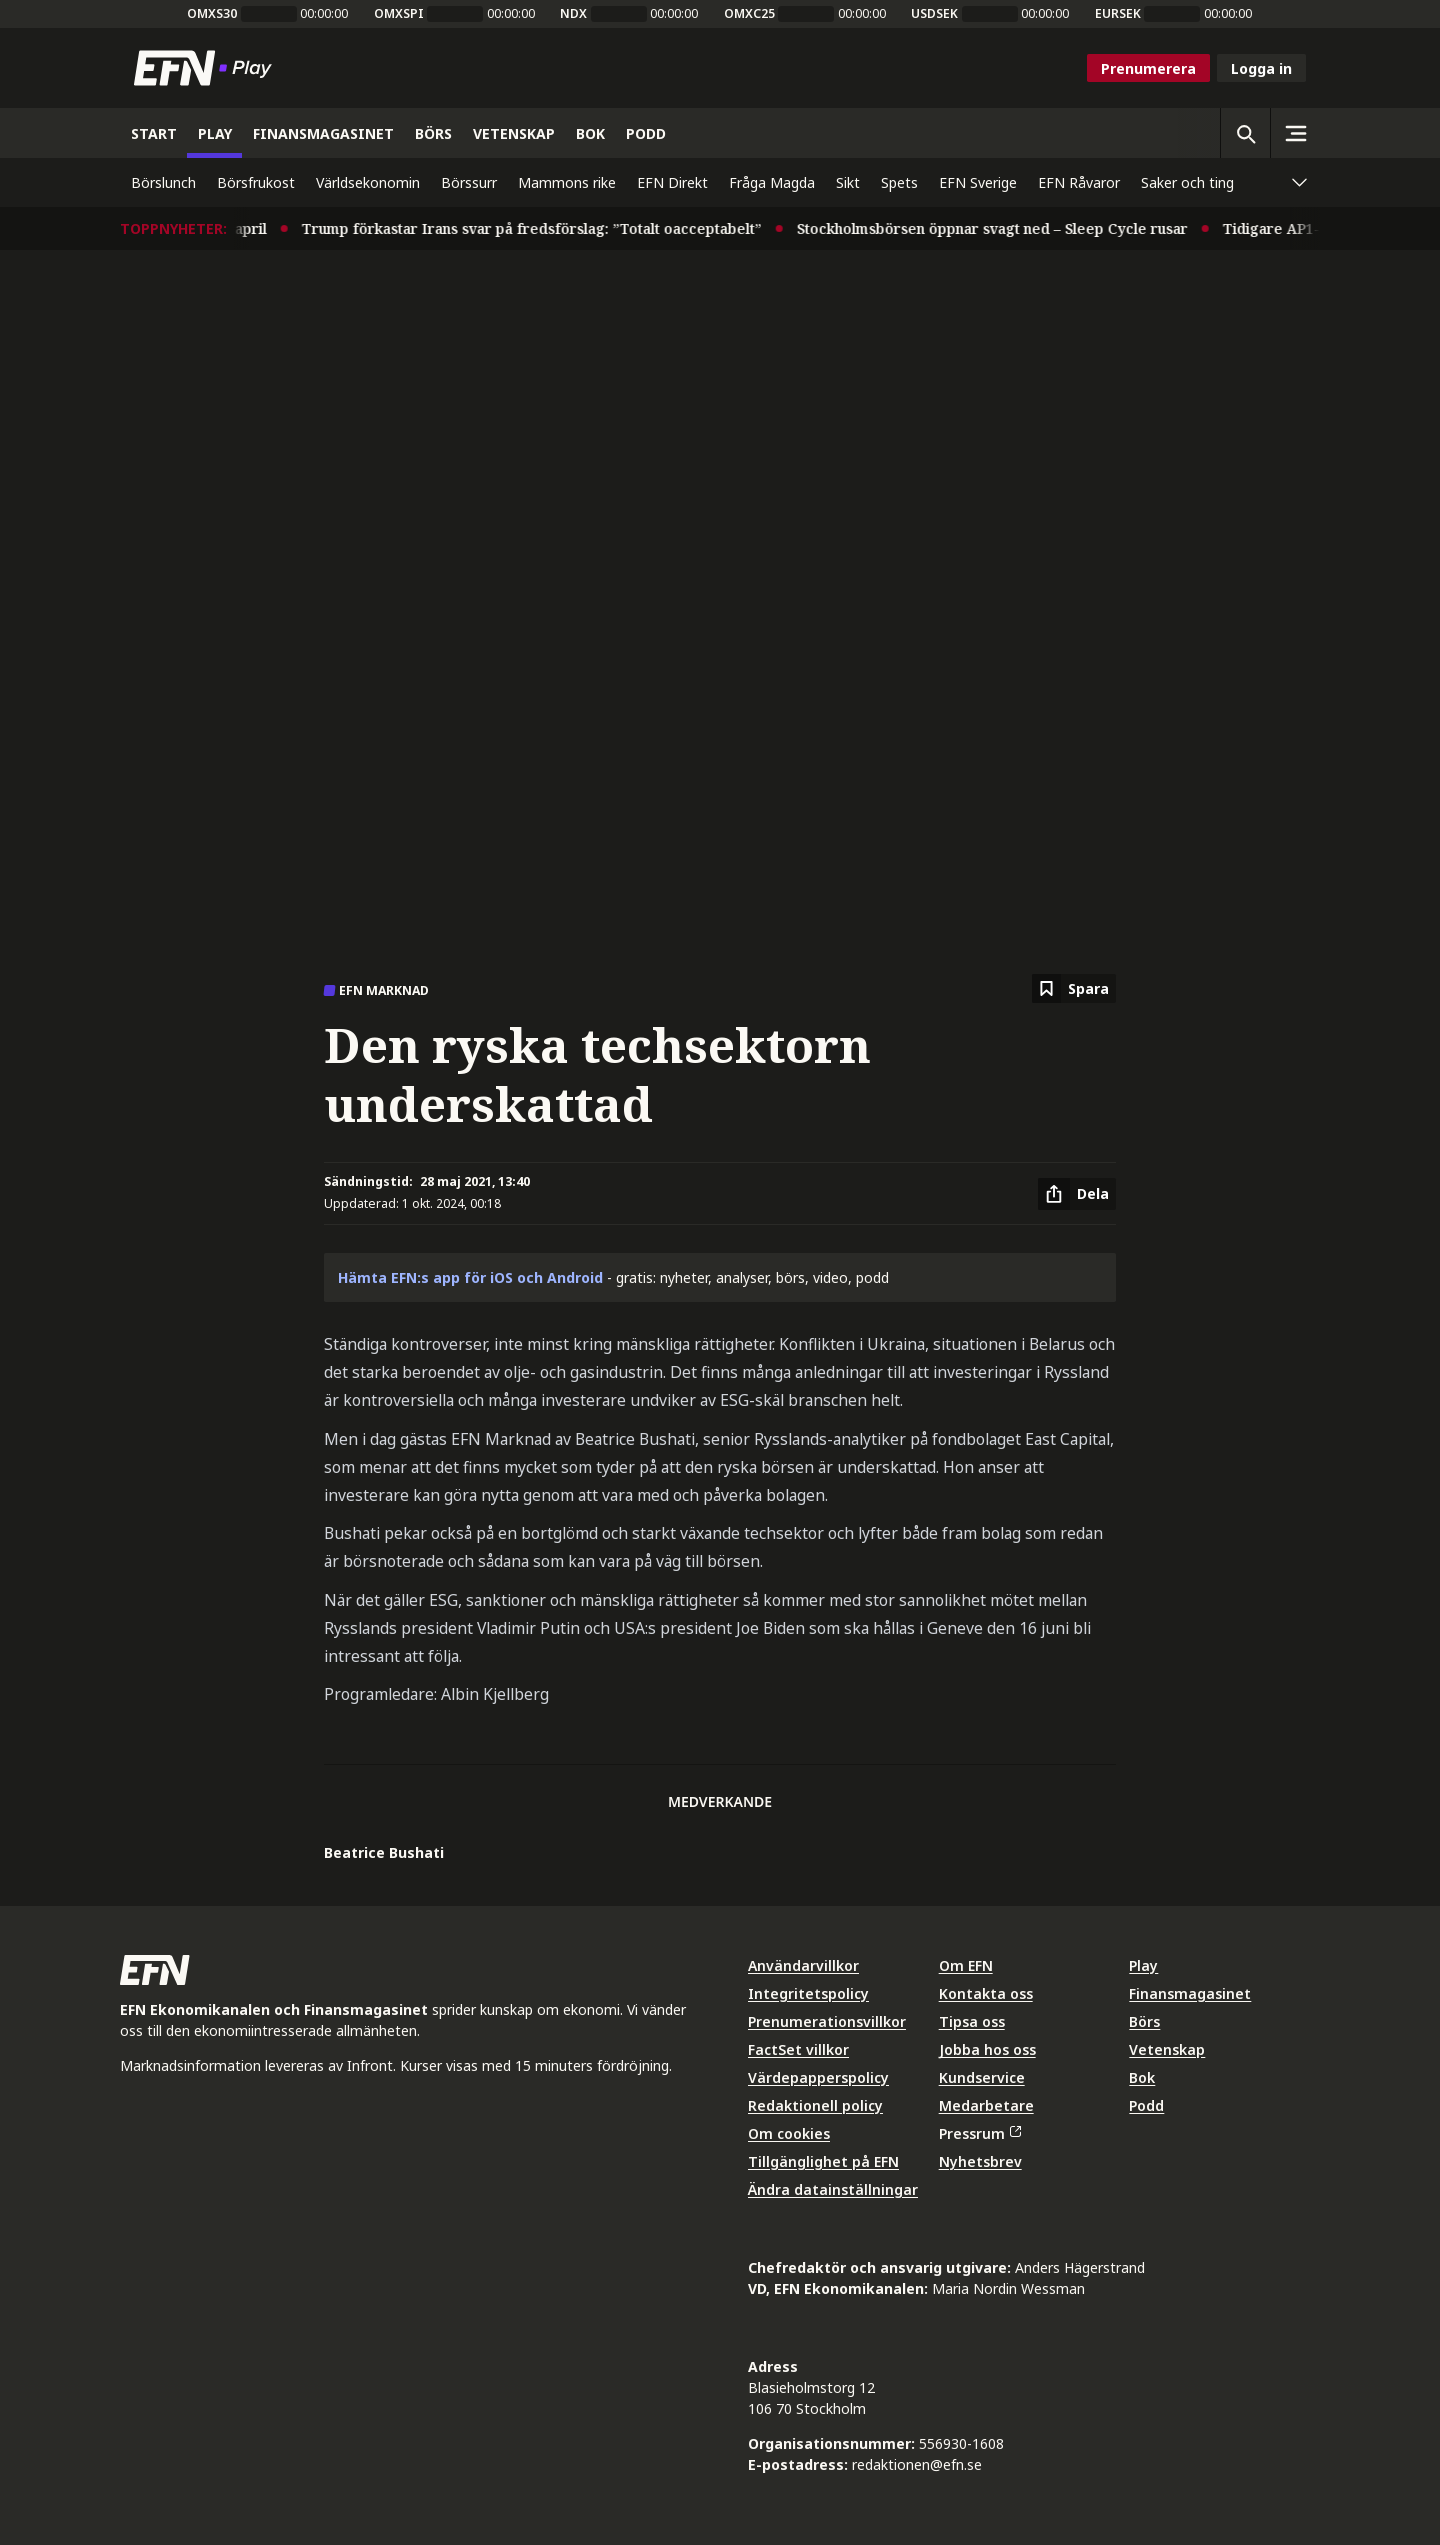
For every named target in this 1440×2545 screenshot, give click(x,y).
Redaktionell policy (815, 2105)
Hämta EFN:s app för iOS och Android (470, 1277)
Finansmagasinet (1190, 1993)
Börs (1144, 2021)
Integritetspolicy (808, 1993)
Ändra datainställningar (833, 2189)
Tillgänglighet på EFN (823, 2161)
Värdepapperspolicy (818, 2077)
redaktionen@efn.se (917, 2464)
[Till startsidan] (207, 68)
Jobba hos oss (987, 2049)
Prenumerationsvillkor (827, 2021)
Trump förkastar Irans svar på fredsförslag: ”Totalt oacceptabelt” (544, 228)
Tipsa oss (972, 2021)
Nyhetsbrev (980, 2161)
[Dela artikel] (1077, 1194)
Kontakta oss (986, 1993)
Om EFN (966, 1965)
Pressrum (980, 2133)
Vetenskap (1167, 2049)
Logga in (1261, 68)
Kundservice (982, 2077)
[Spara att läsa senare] (1074, 988)
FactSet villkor (798, 2049)
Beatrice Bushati (384, 1852)
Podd (1146, 2105)
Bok (1142, 2077)
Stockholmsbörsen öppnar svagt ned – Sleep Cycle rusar (1004, 228)
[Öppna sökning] (1245, 133)
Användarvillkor (803, 1965)
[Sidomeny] (1295, 133)
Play (1143, 1965)
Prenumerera (1148, 68)
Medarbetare (986, 2105)
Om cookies (789, 2133)
